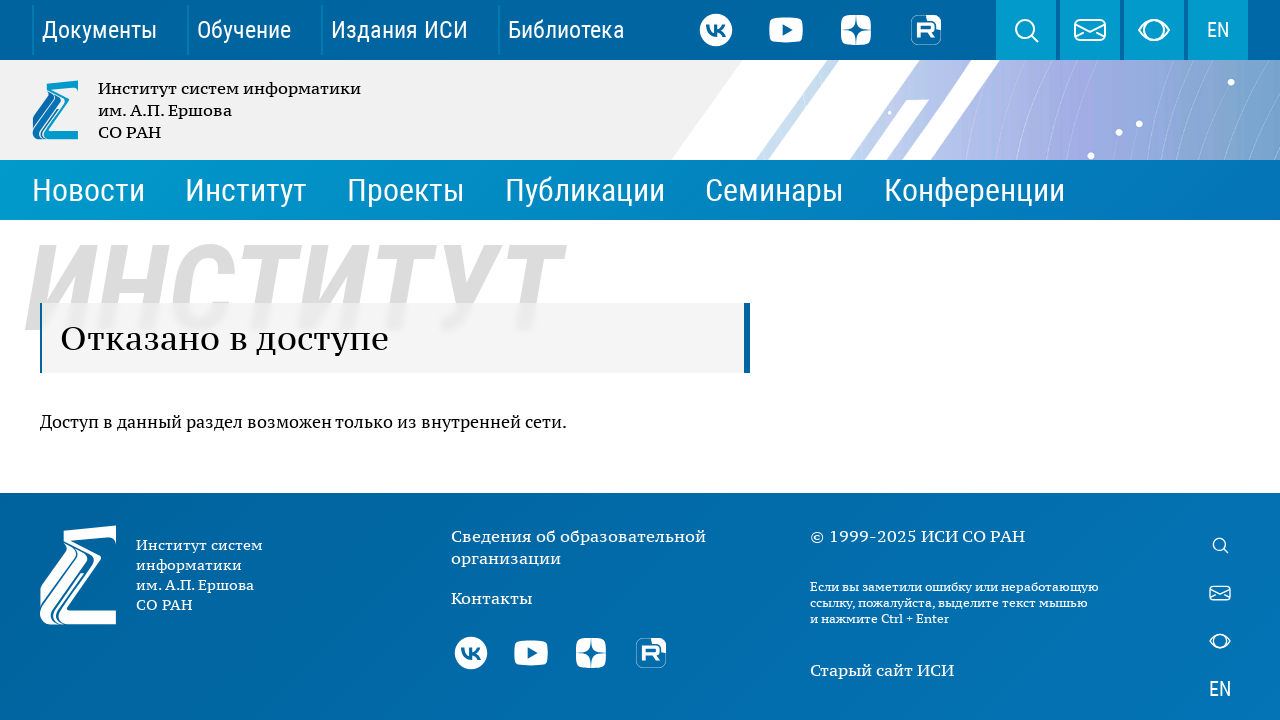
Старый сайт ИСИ (882, 670)
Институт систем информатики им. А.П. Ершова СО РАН (198, 110)
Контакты (491, 598)
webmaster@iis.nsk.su (1090, 30)
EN (1218, 30)
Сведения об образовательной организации (578, 547)
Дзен (856, 30)
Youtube (786, 30)
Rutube (926, 30)
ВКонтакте (716, 30)
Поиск (1026, 30)
